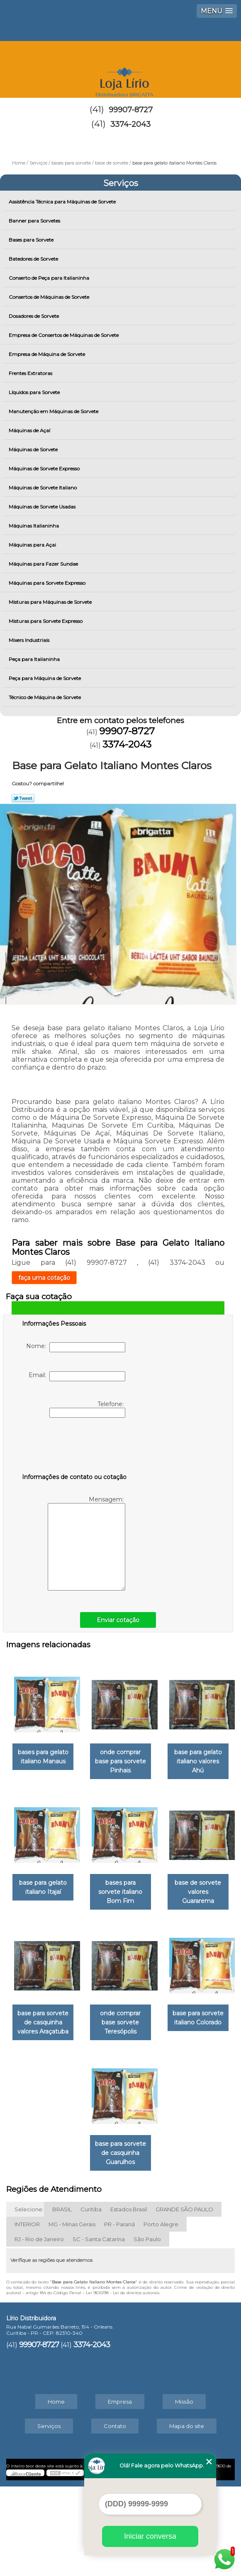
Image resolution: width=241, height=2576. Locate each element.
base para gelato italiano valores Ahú (77, 1876)
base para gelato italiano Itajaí (163, 1876)
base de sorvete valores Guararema (164, 1997)
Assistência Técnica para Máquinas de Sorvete (63, 202)
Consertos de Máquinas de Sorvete (49, 297)
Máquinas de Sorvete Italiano (43, 487)
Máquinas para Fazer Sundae (44, 564)
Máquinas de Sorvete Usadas (43, 507)
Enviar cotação (118, 1620)
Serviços (120, 183)
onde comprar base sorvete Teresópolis (164, 2117)
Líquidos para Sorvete (35, 392)
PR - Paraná (119, 2313)
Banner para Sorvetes (35, 221)
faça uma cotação (44, 1277)
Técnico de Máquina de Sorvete (45, 697)
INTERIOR (27, 2313)
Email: (77, 1376)
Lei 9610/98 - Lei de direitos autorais (122, 2382)
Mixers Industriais (30, 640)
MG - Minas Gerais (72, 2313)
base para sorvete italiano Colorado (77, 2247)
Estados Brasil (128, 2298)
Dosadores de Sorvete (34, 316)
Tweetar (23, 798)
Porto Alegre (161, 2313)
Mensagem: (86, 1543)
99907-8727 (131, 109)
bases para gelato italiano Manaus (77, 1756)
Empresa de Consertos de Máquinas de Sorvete (64, 335)
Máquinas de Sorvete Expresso (45, 468)
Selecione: (29, 2298)
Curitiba (91, 2298)
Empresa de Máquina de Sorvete (47, 354)
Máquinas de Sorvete (34, 449)
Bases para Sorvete (32, 240)
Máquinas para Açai (33, 545)
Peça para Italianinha (35, 659)
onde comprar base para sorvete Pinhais (164, 1756)
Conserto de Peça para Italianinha (49, 278)
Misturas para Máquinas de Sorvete (51, 602)
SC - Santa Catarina (99, 2328)
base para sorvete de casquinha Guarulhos (164, 2247)
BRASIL (62, 2298)
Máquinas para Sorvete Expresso (48, 583)
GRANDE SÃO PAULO (184, 2298)
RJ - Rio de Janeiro (39, 2328)
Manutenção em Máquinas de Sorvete (54, 411)
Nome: (75, 1347)
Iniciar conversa (150, 2536)
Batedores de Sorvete (34, 259)
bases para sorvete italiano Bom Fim (78, 1997)
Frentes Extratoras (31, 373)
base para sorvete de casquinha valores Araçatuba (77, 2122)
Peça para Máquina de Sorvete (45, 678)
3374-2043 (130, 124)
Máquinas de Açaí (30, 430)
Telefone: (87, 1409)
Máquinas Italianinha (34, 526)
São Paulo (147, 2328)
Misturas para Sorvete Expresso (46, 621)
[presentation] (75, 1447)
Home (56, 2491)
